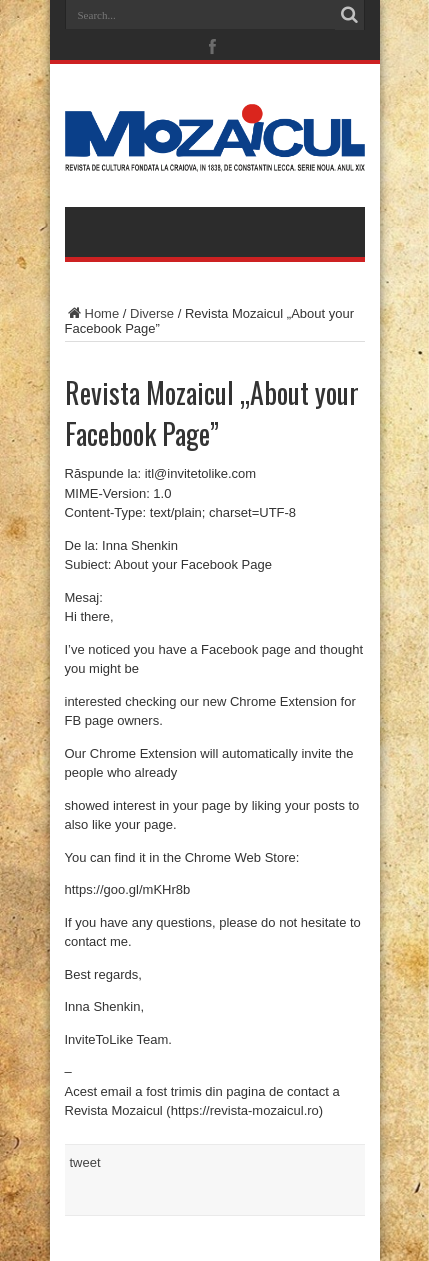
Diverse (152, 313)
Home (92, 313)
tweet (85, 1162)
